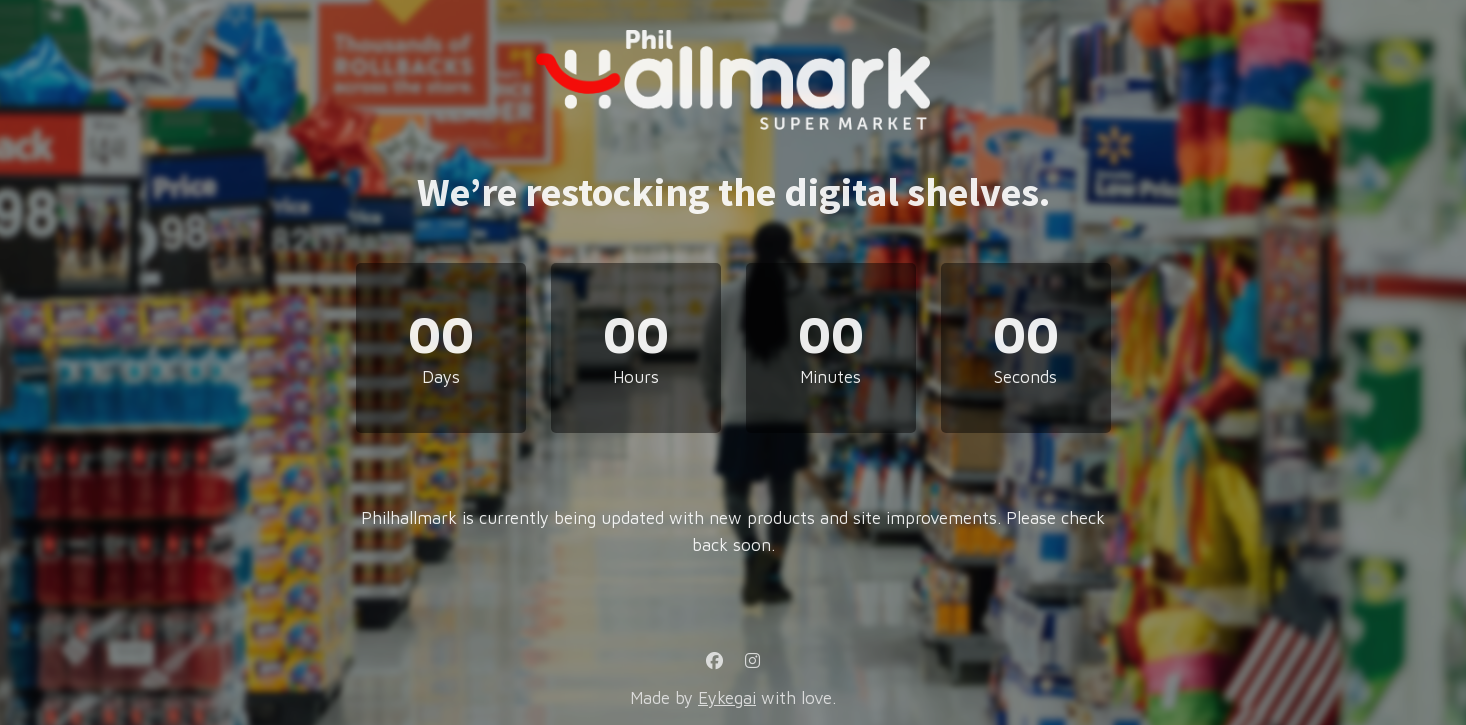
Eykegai (727, 698)
